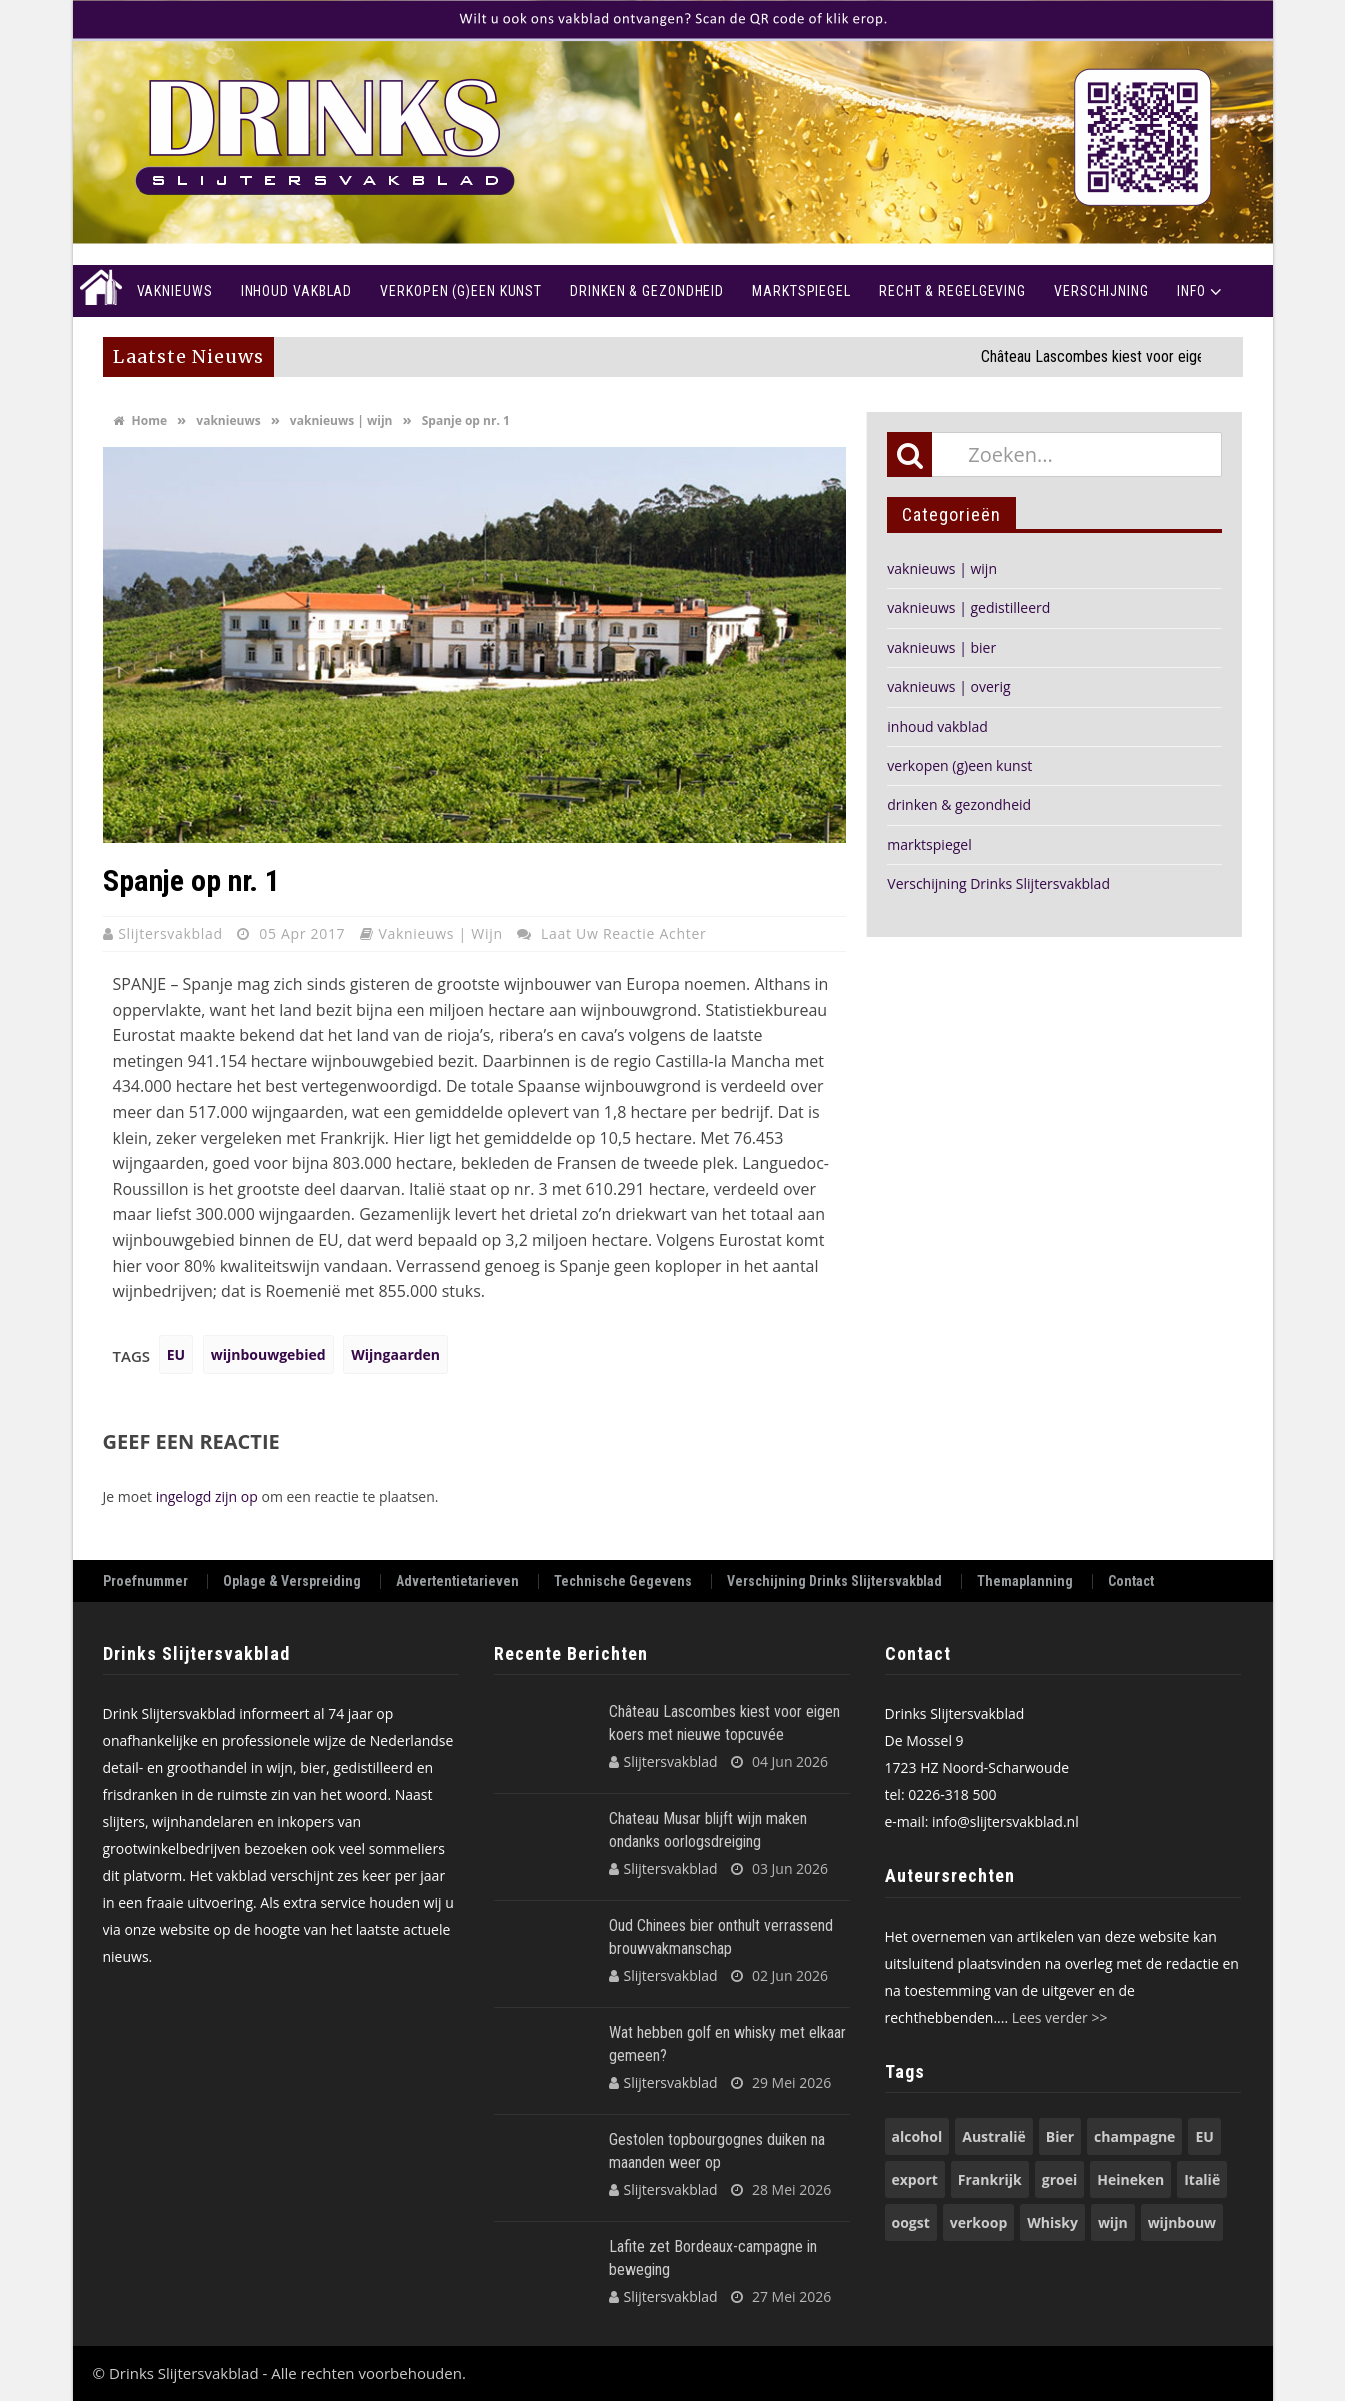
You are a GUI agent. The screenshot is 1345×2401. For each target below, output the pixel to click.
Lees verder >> (1060, 2017)
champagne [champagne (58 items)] (1134, 2136)
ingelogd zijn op (207, 1496)
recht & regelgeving (952, 291)
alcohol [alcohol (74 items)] (917, 2136)
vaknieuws (228, 420)
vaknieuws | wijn (341, 420)
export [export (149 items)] (915, 2179)
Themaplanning (1025, 1581)
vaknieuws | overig (948, 686)
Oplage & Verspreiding (292, 1581)
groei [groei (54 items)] (1059, 2179)
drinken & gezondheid (959, 804)
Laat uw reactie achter (623, 933)
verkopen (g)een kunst (959, 765)
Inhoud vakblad (297, 291)
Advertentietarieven (457, 1581)
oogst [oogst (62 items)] (911, 2222)
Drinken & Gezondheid (647, 291)
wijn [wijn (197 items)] (1113, 2222)
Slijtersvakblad (172, 933)
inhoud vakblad (937, 726)
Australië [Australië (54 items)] (994, 2136)
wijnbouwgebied (268, 1354)
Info (1191, 291)
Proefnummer (145, 1581)
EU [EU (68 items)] (1204, 2136)
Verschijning (1101, 291)
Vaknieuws (175, 291)
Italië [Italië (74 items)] (1202, 2179)
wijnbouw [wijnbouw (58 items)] (1182, 2222)
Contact (1131, 1581)
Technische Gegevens (623, 1581)
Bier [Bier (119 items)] (1060, 2136)
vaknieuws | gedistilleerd (968, 607)
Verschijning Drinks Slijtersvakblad (998, 883)
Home (98, 291)
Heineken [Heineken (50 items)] (1130, 2179)
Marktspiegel (801, 291)
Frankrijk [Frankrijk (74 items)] (990, 2179)
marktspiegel (929, 844)
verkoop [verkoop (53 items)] (978, 2222)
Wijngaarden (395, 1354)
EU (176, 1354)
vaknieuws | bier (941, 647)
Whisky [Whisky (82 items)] (1052, 2222)
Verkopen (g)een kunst (461, 291)
